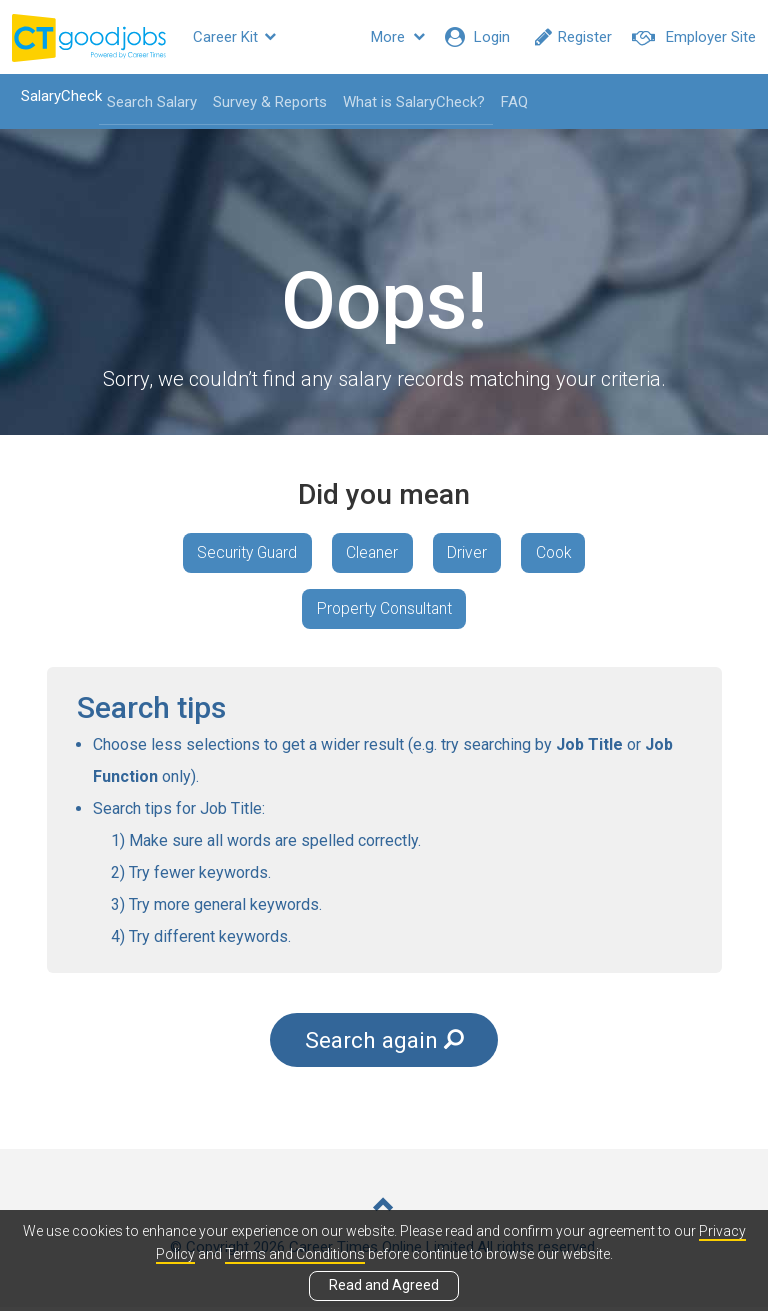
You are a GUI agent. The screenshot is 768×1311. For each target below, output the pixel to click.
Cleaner (370, 553)
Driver (469, 553)
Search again (384, 1045)
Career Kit (234, 37)
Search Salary (146, 102)
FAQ (508, 102)
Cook (560, 553)
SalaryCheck (55, 96)
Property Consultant (384, 612)
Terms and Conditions (295, 1254)
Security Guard (240, 553)
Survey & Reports (264, 102)
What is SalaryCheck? (408, 102)
